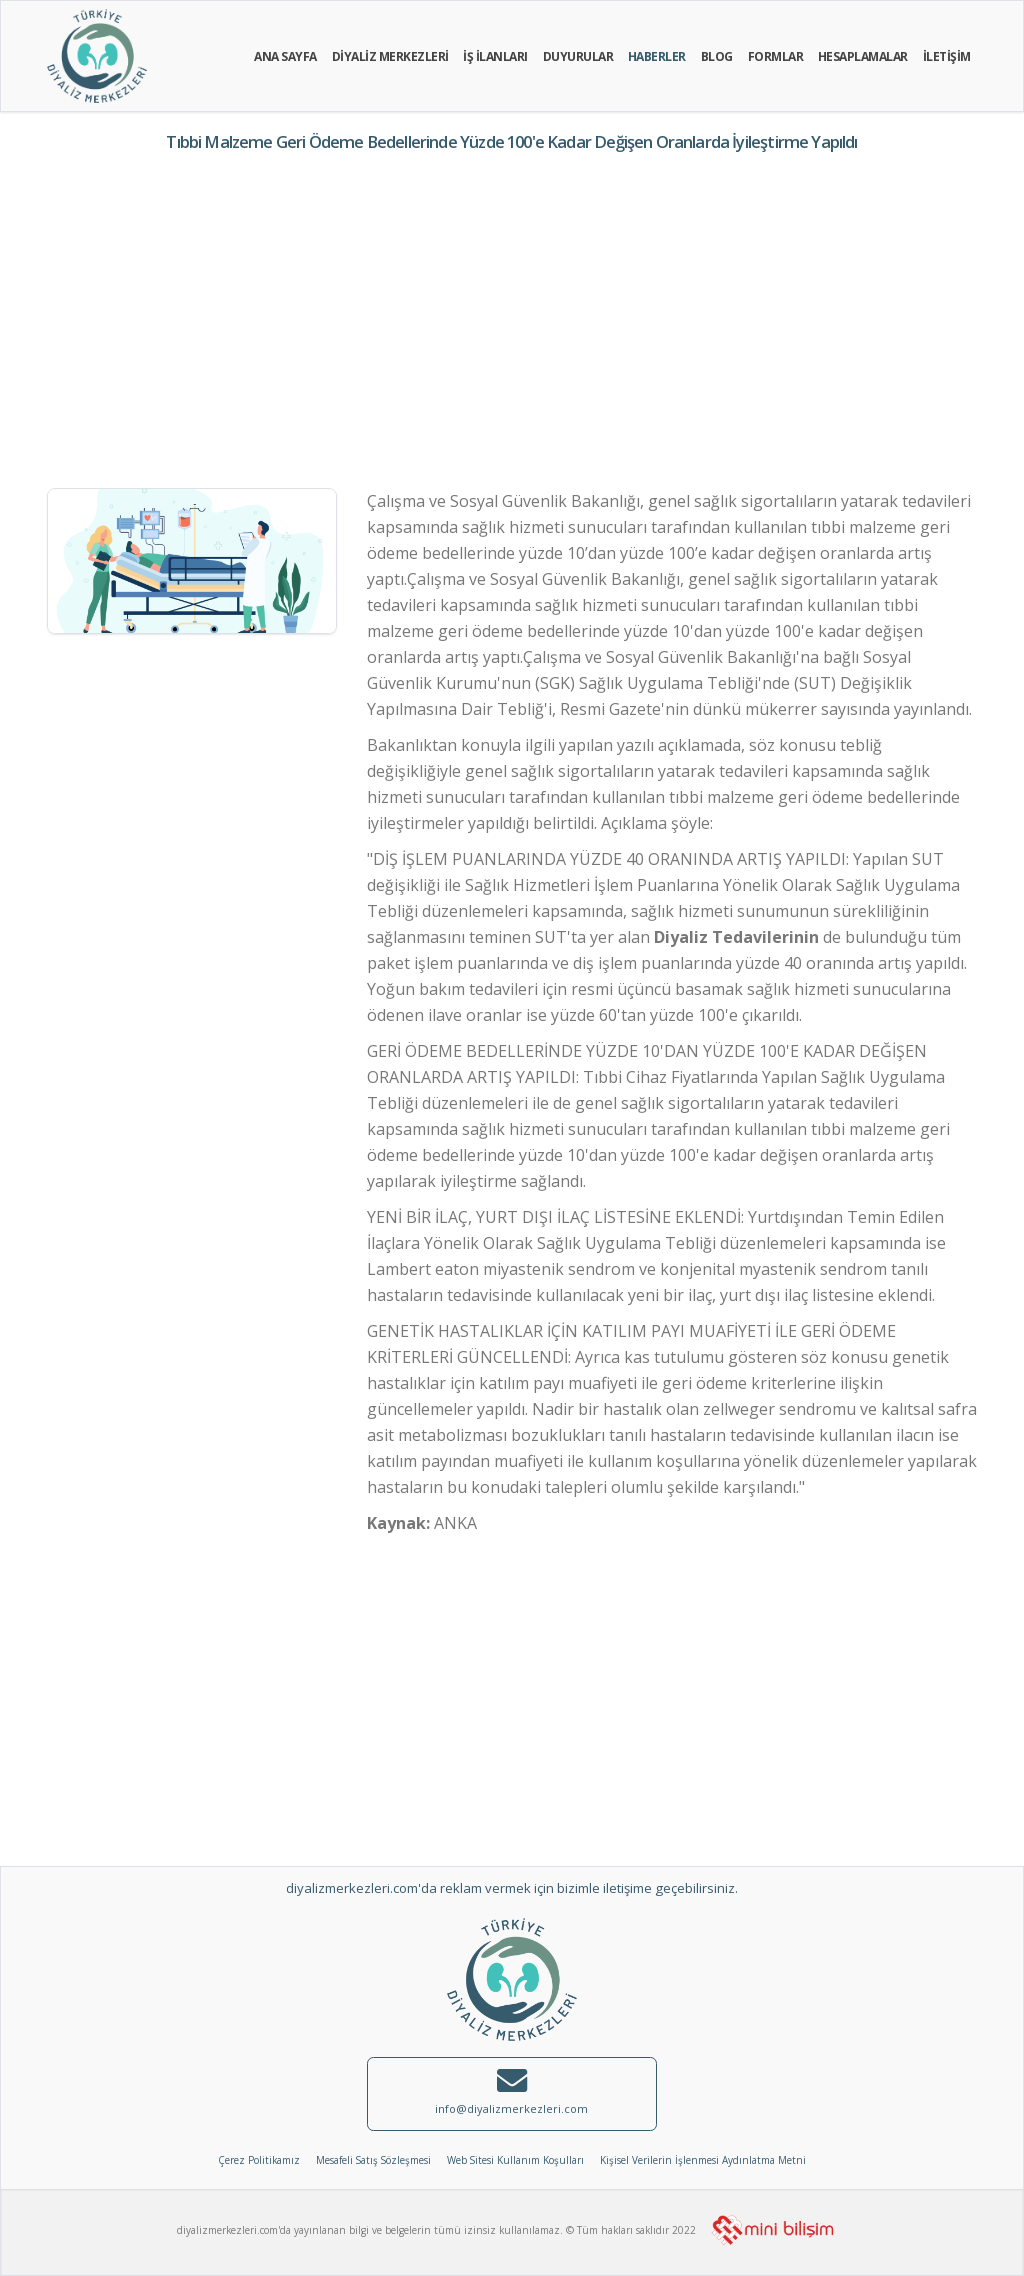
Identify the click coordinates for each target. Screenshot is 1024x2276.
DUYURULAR (578, 56)
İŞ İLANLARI (495, 56)
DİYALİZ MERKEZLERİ (390, 56)
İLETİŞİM (947, 56)
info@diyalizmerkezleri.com (511, 2108)
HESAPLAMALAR (863, 56)
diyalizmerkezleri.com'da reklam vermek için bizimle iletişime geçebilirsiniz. (512, 1888)
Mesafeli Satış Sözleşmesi (373, 2160)
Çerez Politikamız (259, 2160)
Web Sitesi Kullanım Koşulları (515, 2160)
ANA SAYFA (285, 56)
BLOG (717, 56)
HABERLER (657, 56)
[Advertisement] (512, 324)
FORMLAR (776, 56)
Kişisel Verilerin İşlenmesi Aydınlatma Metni (703, 2160)
